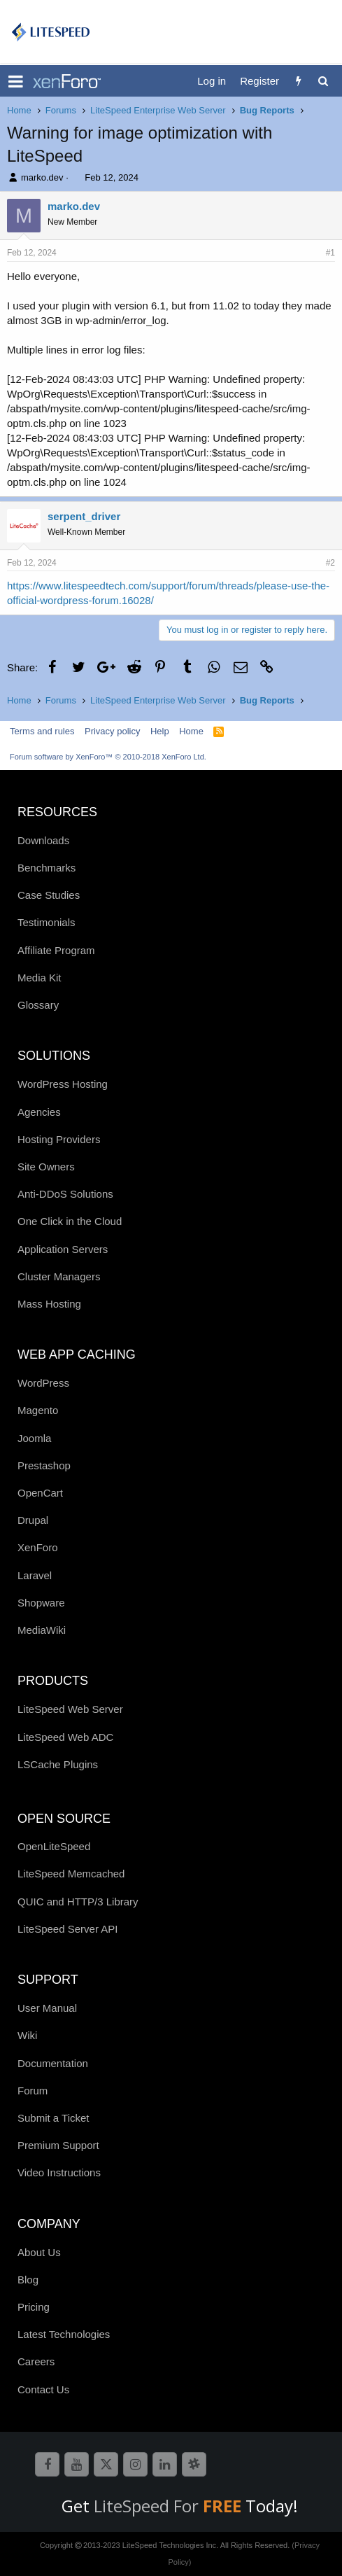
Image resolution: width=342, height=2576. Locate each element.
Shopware (41, 1603)
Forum (32, 2090)
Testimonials (46, 922)
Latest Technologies (63, 2334)
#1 (330, 253)
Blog (27, 2280)
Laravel (34, 1575)
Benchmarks (46, 868)
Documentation (52, 2063)
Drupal (32, 1520)
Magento (37, 1410)
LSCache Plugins (57, 1764)
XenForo (37, 1547)
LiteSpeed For (169, 2505)
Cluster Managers (58, 1276)
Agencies (39, 1112)
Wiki (27, 2035)
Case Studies (48, 895)
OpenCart (40, 1493)
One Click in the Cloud (69, 1221)
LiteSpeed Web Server (70, 1709)
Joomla (34, 1438)
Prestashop (44, 1465)
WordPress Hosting (62, 1084)
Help (159, 731)
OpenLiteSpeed (53, 1846)
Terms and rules (42, 731)
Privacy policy (112, 731)
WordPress (43, 1383)
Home (191, 731)
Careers (36, 2361)
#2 (330, 563)
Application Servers (62, 1249)
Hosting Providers (58, 1139)
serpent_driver (84, 516)
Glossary (38, 1005)
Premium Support (58, 2145)
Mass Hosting (49, 1304)
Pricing (33, 2307)
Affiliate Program (56, 950)
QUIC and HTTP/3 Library (77, 1901)
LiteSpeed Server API (67, 1929)
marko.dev (42, 177)
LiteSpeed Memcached (70, 1873)
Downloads (43, 840)
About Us (39, 2252)
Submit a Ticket (53, 2118)
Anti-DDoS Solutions (65, 1194)
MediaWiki (41, 1630)
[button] (16, 81)
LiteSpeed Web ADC (65, 1737)
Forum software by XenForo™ (108, 756)
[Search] (323, 81)
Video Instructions (59, 2172)
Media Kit (39, 977)
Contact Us (43, 2389)
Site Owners (46, 1166)
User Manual (47, 2008)
